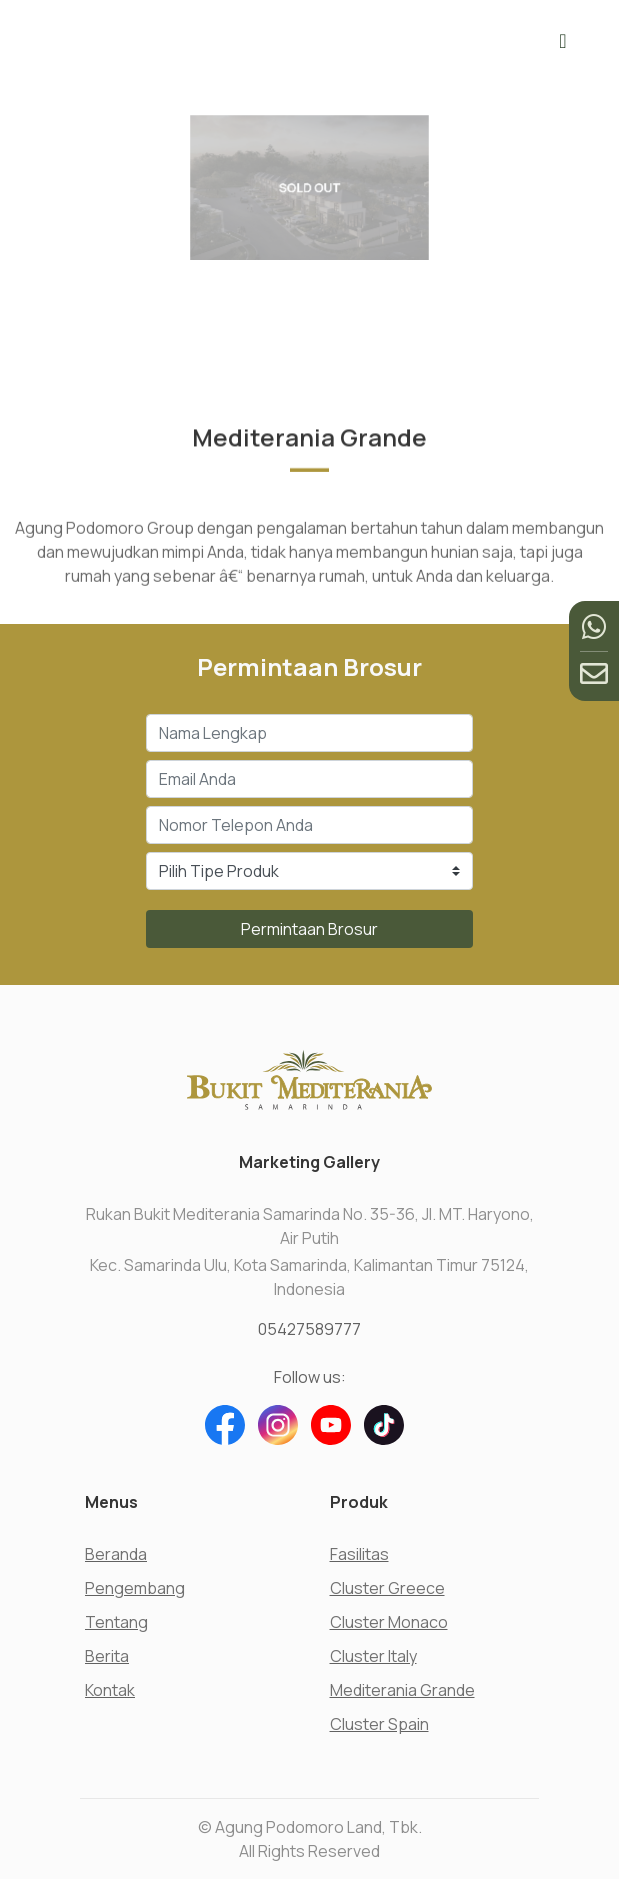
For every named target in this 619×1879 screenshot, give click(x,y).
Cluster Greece (387, 1588)
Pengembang (135, 1588)
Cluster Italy (373, 1656)
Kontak (110, 1690)
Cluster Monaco (389, 1622)
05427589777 (309, 1329)
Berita (107, 1656)
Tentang (116, 1622)
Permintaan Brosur (309, 929)
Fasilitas (359, 1554)
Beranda (116, 1554)
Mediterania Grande (402, 1690)
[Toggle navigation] (563, 40)
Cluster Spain (379, 1724)
